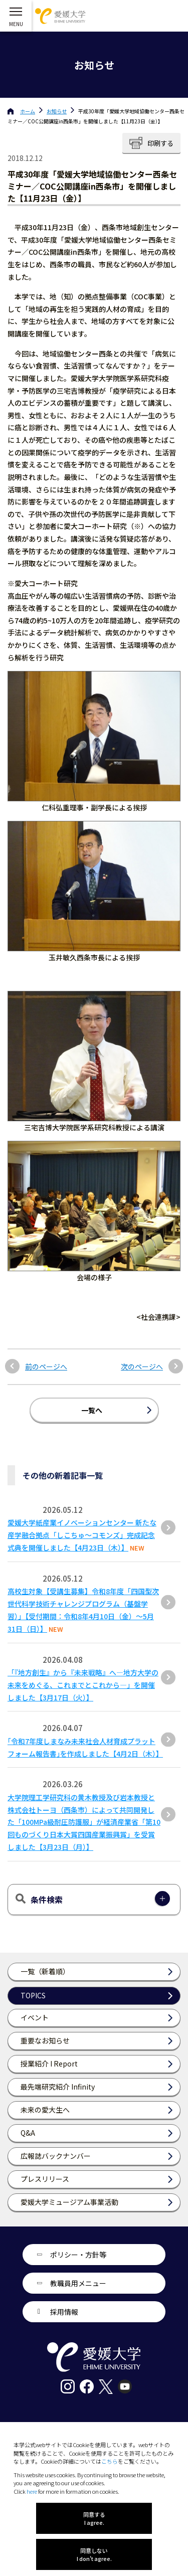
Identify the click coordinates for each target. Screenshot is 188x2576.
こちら (109, 2461)
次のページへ (142, 1366)
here (32, 2491)
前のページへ (46, 1366)
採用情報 (64, 2312)
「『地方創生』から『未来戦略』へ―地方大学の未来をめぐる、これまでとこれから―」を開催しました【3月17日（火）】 (83, 1684)
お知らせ (57, 111)
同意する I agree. (94, 2518)
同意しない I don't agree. (94, 2554)
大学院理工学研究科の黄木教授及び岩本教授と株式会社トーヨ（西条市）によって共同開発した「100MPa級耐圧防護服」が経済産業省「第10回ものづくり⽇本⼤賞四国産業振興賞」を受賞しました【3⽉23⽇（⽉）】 (84, 1822)
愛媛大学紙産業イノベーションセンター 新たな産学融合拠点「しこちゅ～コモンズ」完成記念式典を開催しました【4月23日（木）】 (82, 1535)
